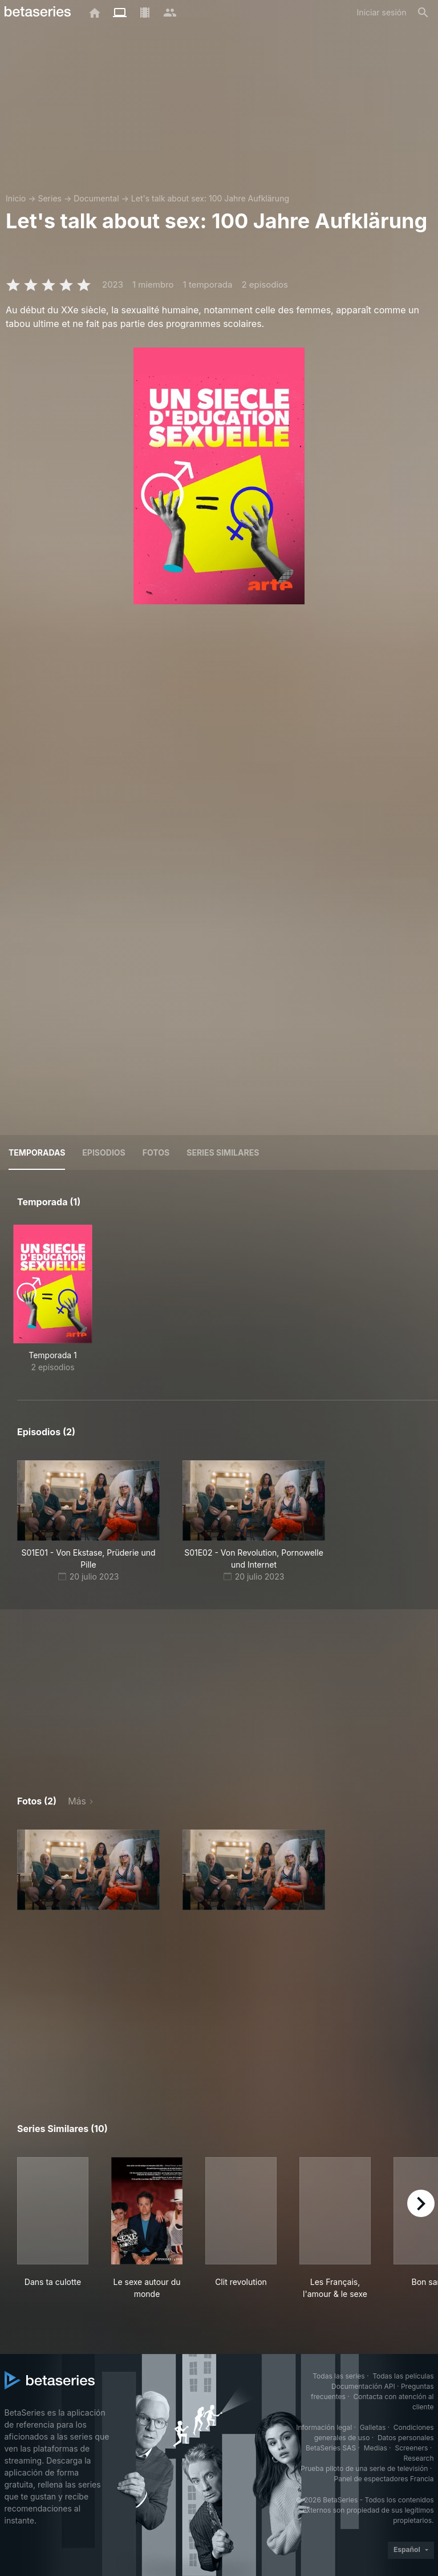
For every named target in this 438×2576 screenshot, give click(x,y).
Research (419, 2458)
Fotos (156, 1152)
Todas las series (338, 2376)
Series (50, 198)
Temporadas (37, 1152)
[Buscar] (423, 12)
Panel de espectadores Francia (384, 2478)
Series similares (222, 1152)
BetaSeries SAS (331, 2448)
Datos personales (406, 2437)
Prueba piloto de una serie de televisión (364, 2468)
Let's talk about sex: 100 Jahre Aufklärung (210, 198)
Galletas (373, 2427)
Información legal (324, 2427)
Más (77, 1801)
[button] (88, 1870)
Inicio (16, 198)
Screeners (411, 2448)
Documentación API (363, 2386)
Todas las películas (402, 2376)
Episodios (103, 1152)
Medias (375, 2448)
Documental (96, 198)
